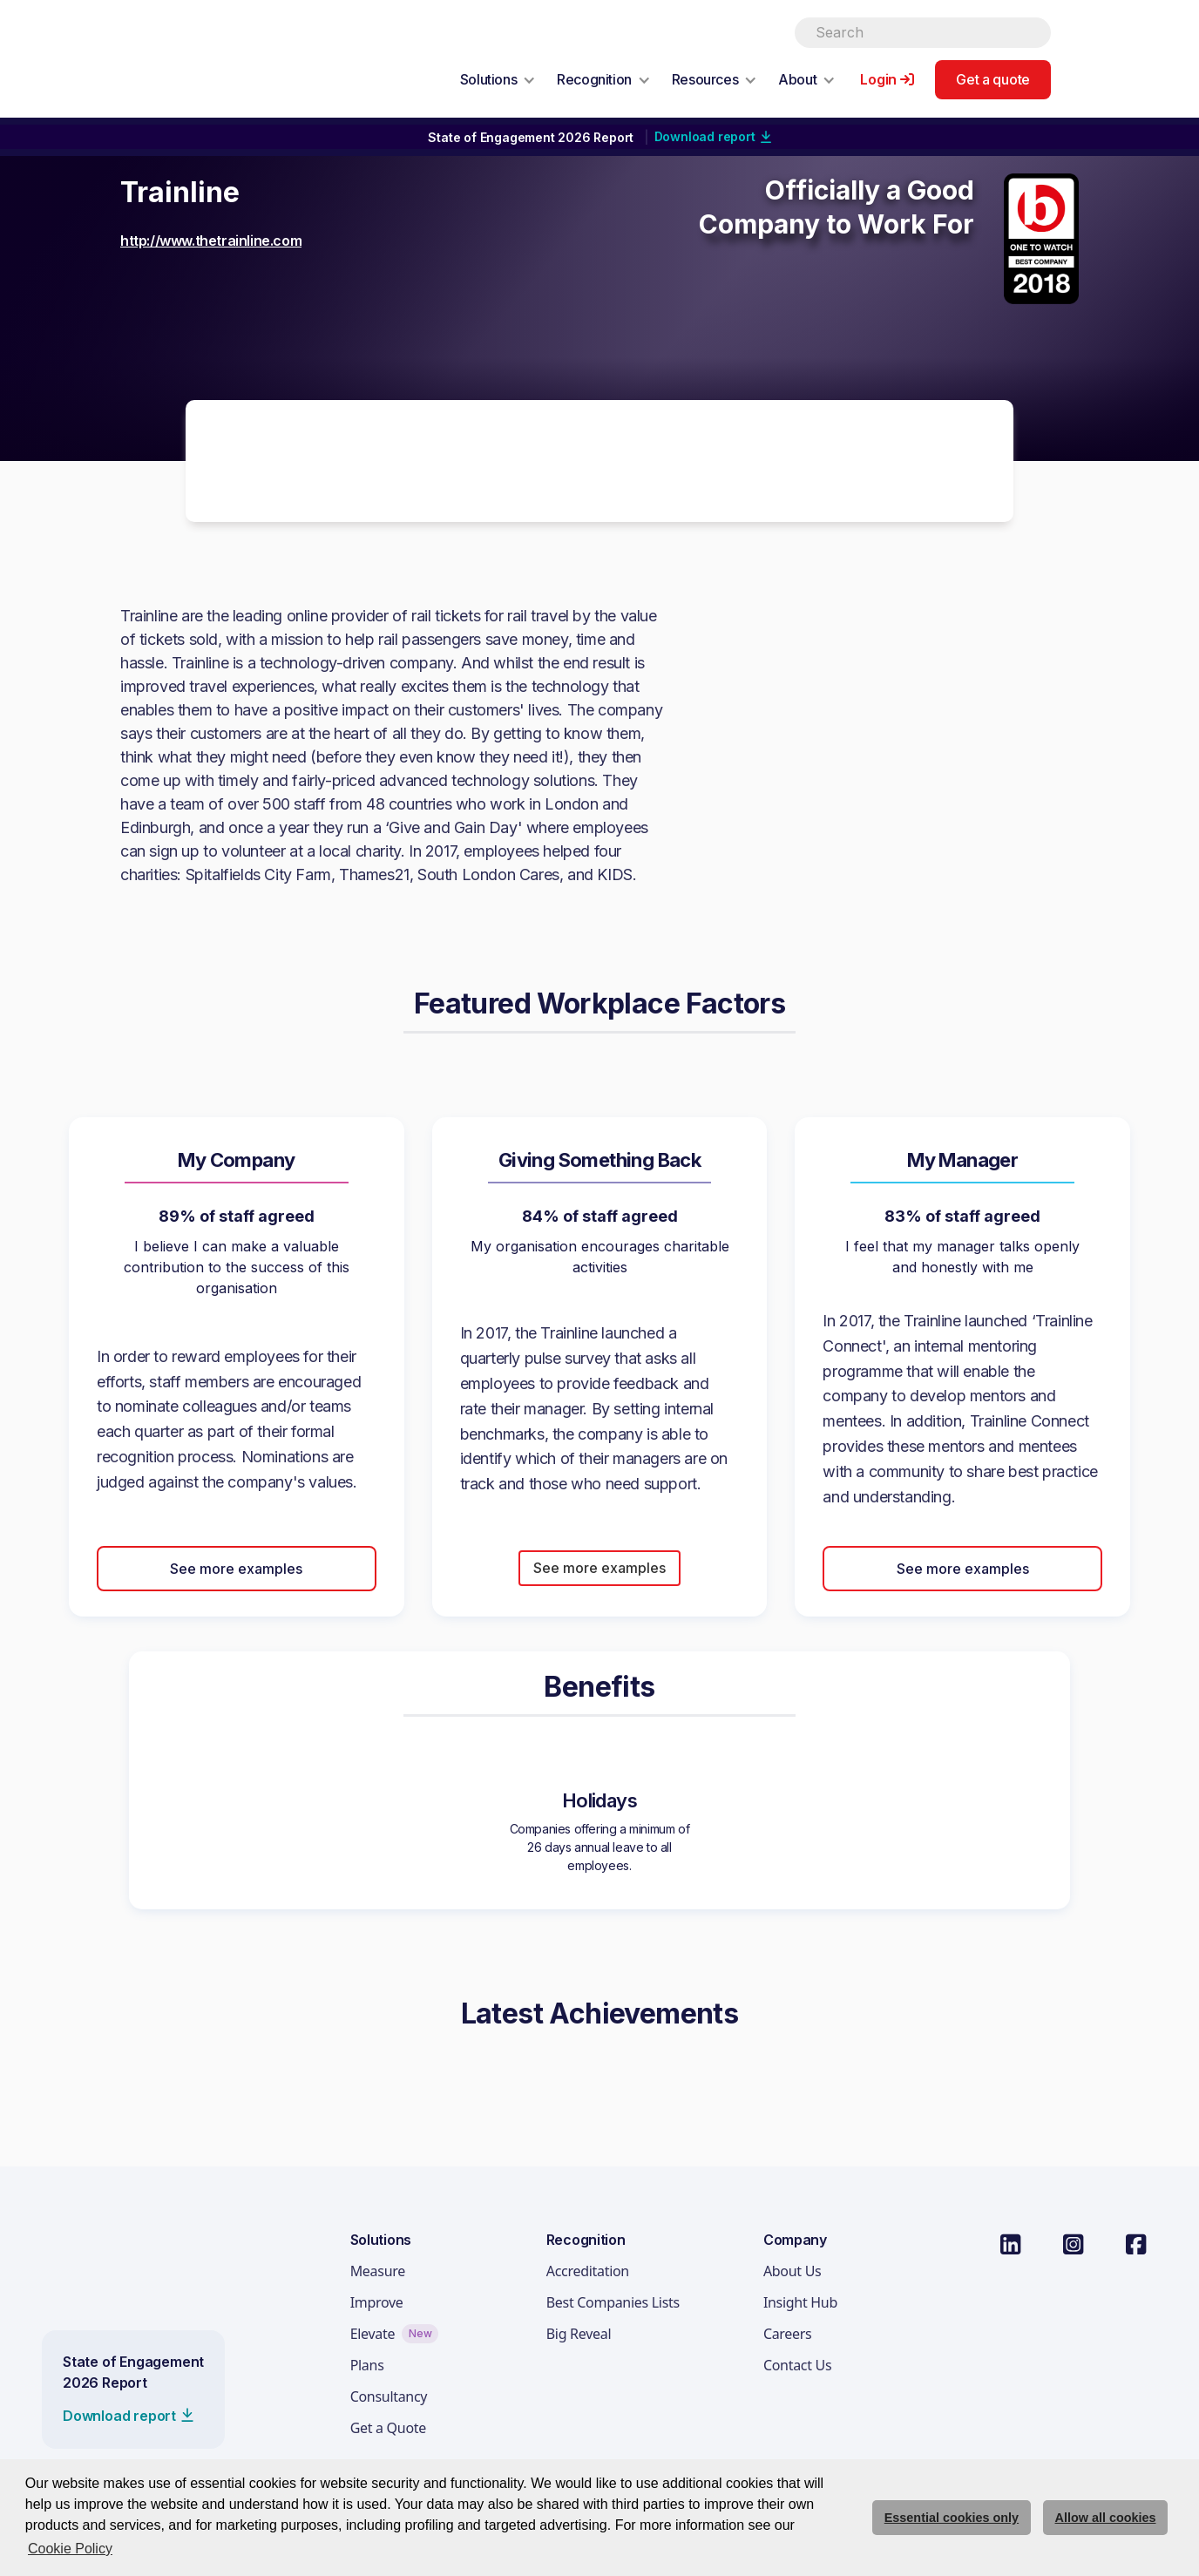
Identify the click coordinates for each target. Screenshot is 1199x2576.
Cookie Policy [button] (70, 2548)
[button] (498, 79)
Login (878, 79)
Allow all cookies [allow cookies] (1105, 2518)
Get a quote (993, 79)
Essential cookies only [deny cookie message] (951, 2518)
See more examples (236, 1568)
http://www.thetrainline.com (210, 240)
